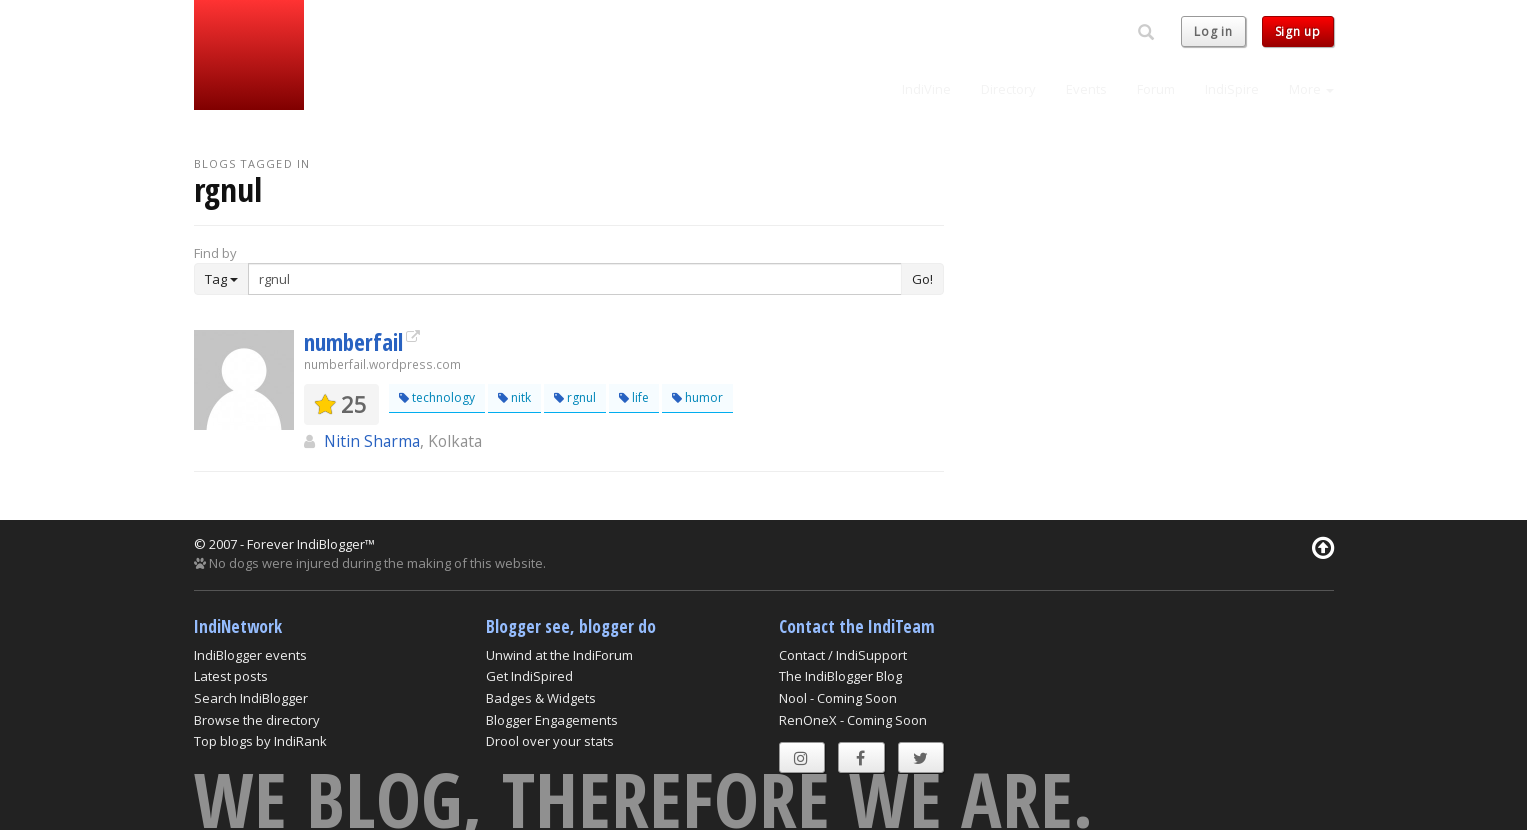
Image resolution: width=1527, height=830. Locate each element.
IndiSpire (1232, 89)
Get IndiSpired (529, 676)
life (634, 397)
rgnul (575, 397)
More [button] (1311, 89)
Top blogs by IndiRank (260, 741)
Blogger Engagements (552, 720)
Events (1086, 89)
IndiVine (926, 89)
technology (437, 397)
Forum (1156, 89)
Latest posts (231, 676)
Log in (1213, 31)
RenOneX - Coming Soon (853, 720)
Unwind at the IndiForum (559, 655)
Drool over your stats (550, 741)
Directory (1008, 89)
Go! (922, 279)
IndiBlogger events (250, 655)
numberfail (353, 342)
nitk (514, 397)
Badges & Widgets (541, 698)
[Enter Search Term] (575, 279)
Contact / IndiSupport (843, 655)
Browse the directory (257, 720)
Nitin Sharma (372, 441)
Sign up (1298, 31)
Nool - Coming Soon (838, 698)
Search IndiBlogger (251, 698)
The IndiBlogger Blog (840, 676)
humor (697, 397)
